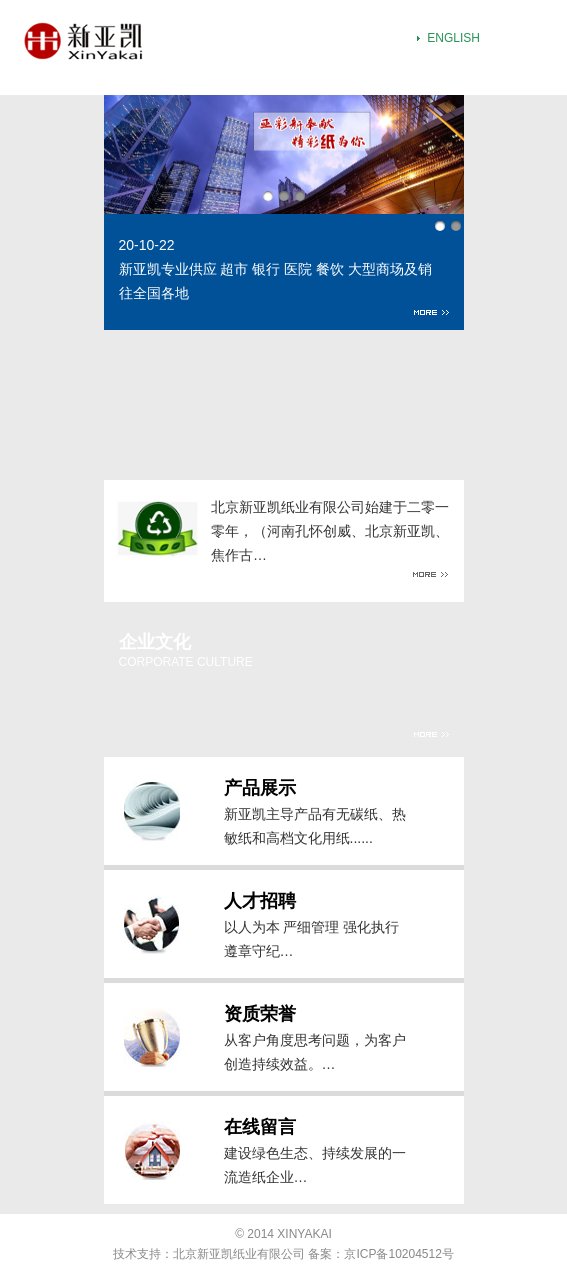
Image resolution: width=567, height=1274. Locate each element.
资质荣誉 (260, 1014)
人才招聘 (260, 901)
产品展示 (260, 788)
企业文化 (155, 642)
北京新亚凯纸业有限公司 (239, 1254)
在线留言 (260, 1127)
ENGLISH (453, 38)
